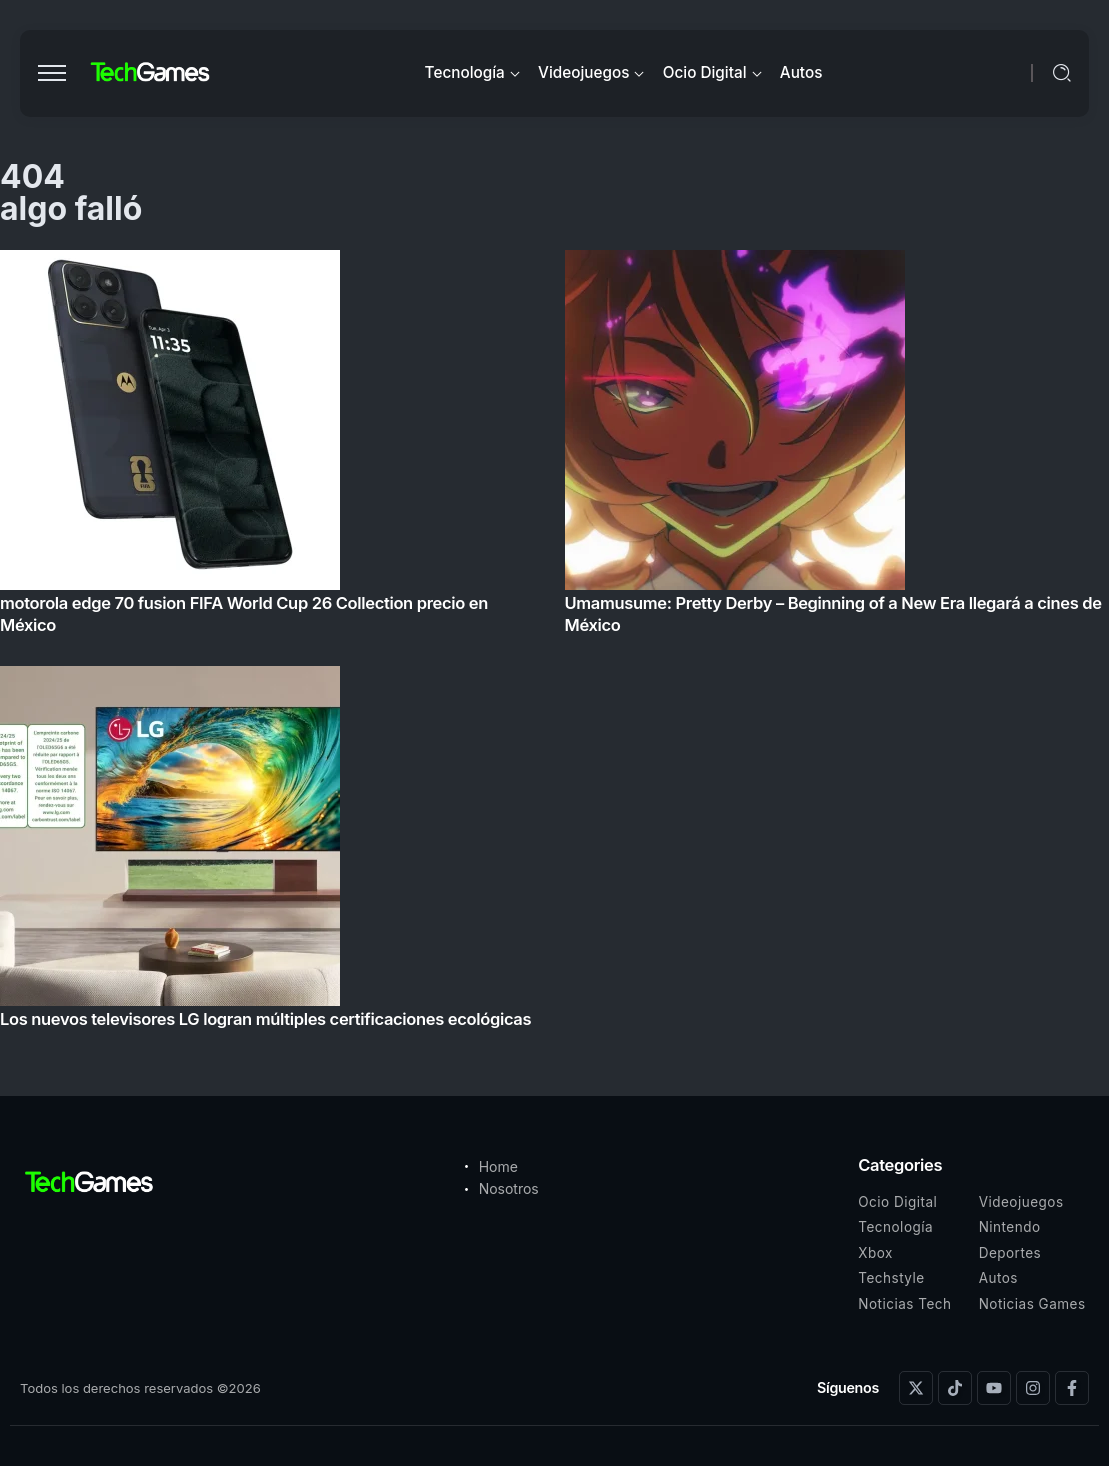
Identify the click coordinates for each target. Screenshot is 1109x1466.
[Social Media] (916, 1388)
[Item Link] (554, 645)
